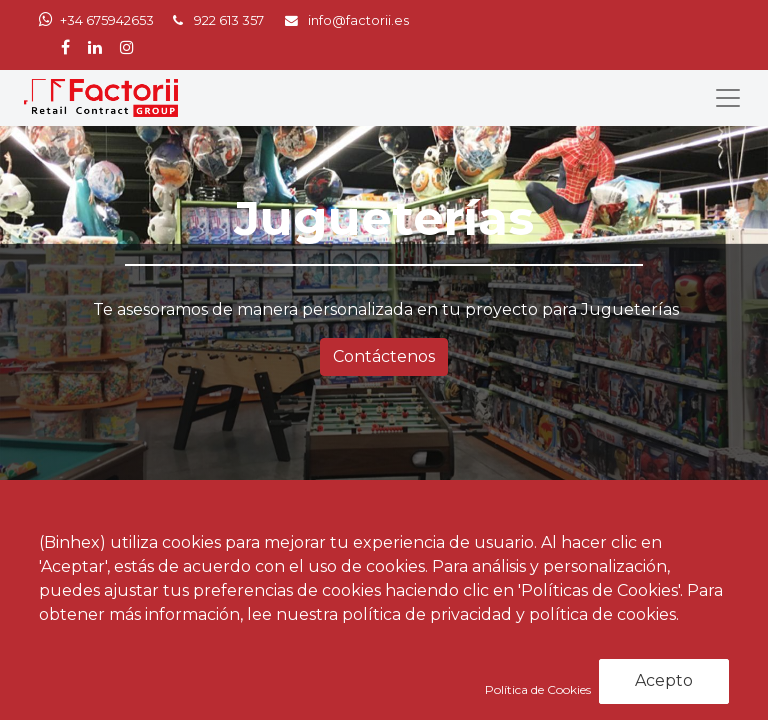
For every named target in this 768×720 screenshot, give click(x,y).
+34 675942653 (107, 20)
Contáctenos (384, 356)
